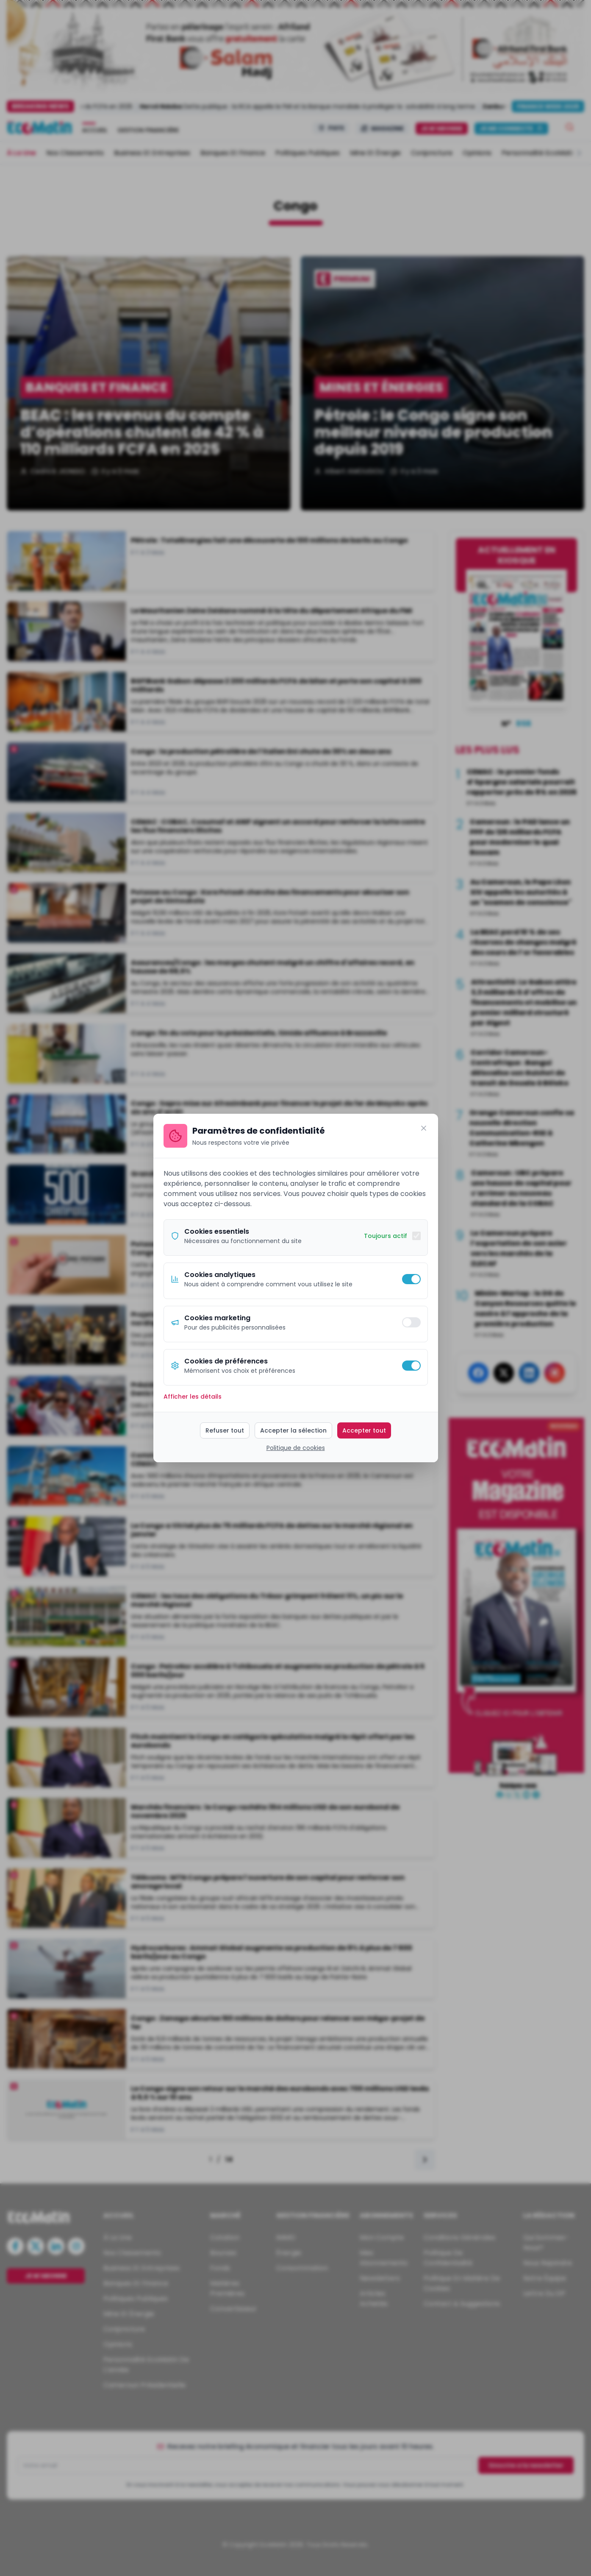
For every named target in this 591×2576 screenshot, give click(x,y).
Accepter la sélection (293, 1430)
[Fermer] (423, 1128)
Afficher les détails (193, 1396)
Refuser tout (224, 1430)
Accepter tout (364, 1430)
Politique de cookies (295, 1448)
